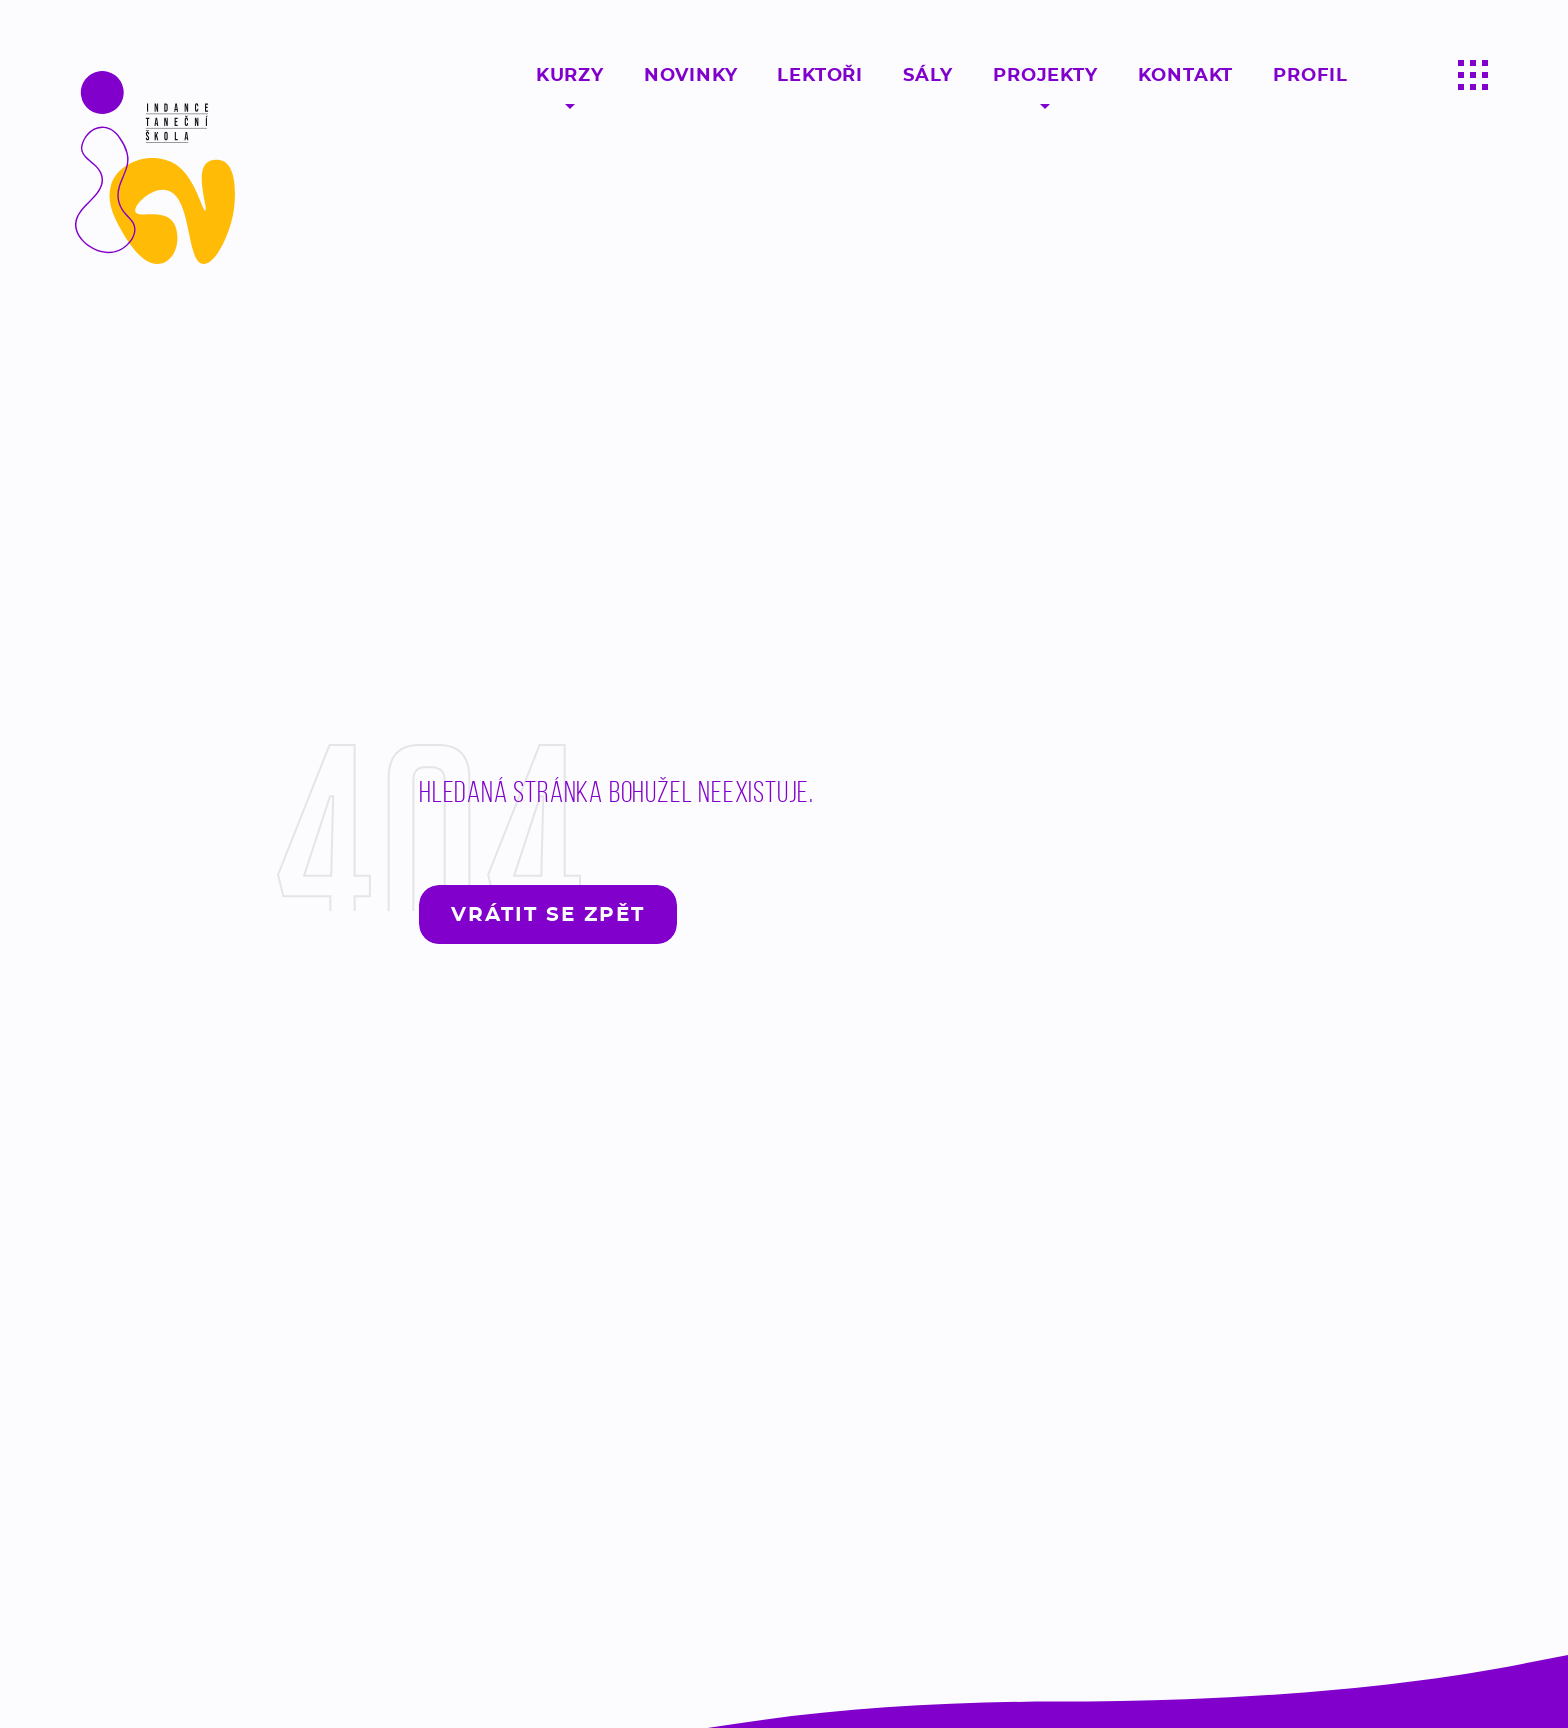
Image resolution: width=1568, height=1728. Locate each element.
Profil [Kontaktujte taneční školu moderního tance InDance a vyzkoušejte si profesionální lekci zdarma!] (1310, 75)
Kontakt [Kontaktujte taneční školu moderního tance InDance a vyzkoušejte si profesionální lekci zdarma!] (1186, 75)
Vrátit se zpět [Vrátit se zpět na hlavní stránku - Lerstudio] (548, 914)
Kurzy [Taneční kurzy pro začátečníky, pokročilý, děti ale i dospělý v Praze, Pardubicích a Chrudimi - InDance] (570, 75)
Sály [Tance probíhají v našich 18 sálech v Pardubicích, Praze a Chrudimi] (928, 75)
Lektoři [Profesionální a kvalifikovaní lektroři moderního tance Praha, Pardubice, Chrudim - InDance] (820, 75)
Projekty (1045, 75)
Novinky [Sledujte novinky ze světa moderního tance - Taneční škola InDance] (691, 75)
